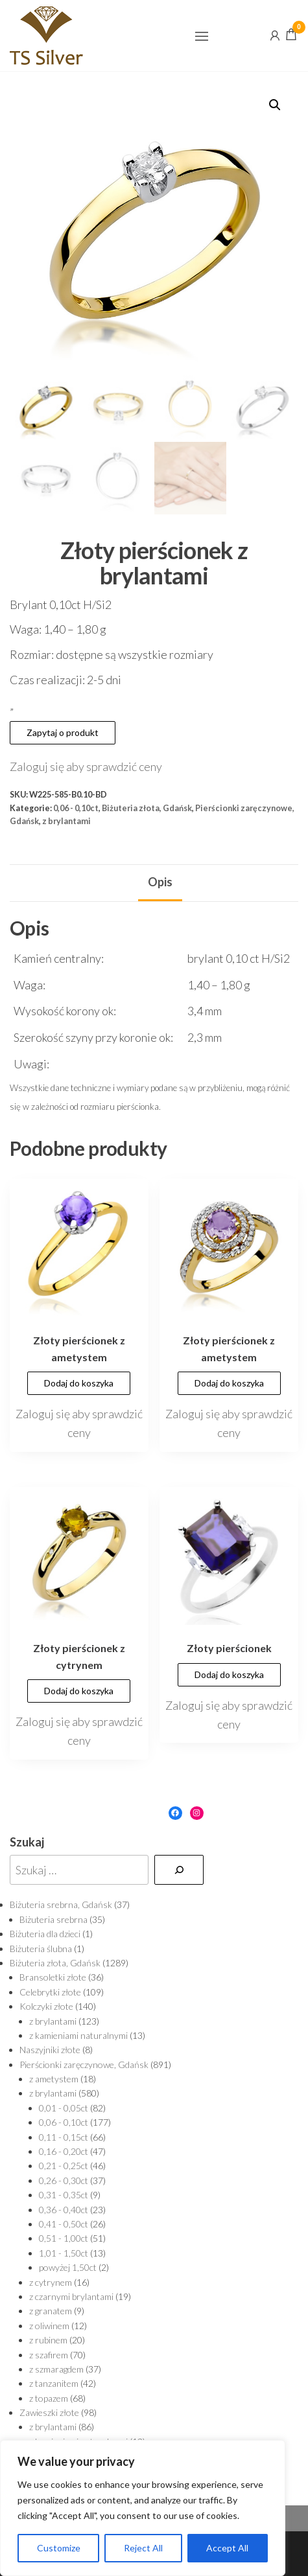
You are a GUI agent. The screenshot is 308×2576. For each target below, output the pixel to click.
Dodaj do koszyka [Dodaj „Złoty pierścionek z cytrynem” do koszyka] (78, 1690)
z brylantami (66, 821)
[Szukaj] (179, 1870)
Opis (160, 882)
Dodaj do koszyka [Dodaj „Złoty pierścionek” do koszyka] (229, 1674)
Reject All (143, 2547)
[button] (201, 36)
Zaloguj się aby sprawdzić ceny (86, 766)
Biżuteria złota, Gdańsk (147, 808)
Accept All (227, 2547)
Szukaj (27, 1842)
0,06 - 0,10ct (76, 808)
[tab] (160, 883)
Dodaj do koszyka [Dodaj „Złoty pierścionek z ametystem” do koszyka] (78, 1382)
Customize (58, 2547)
